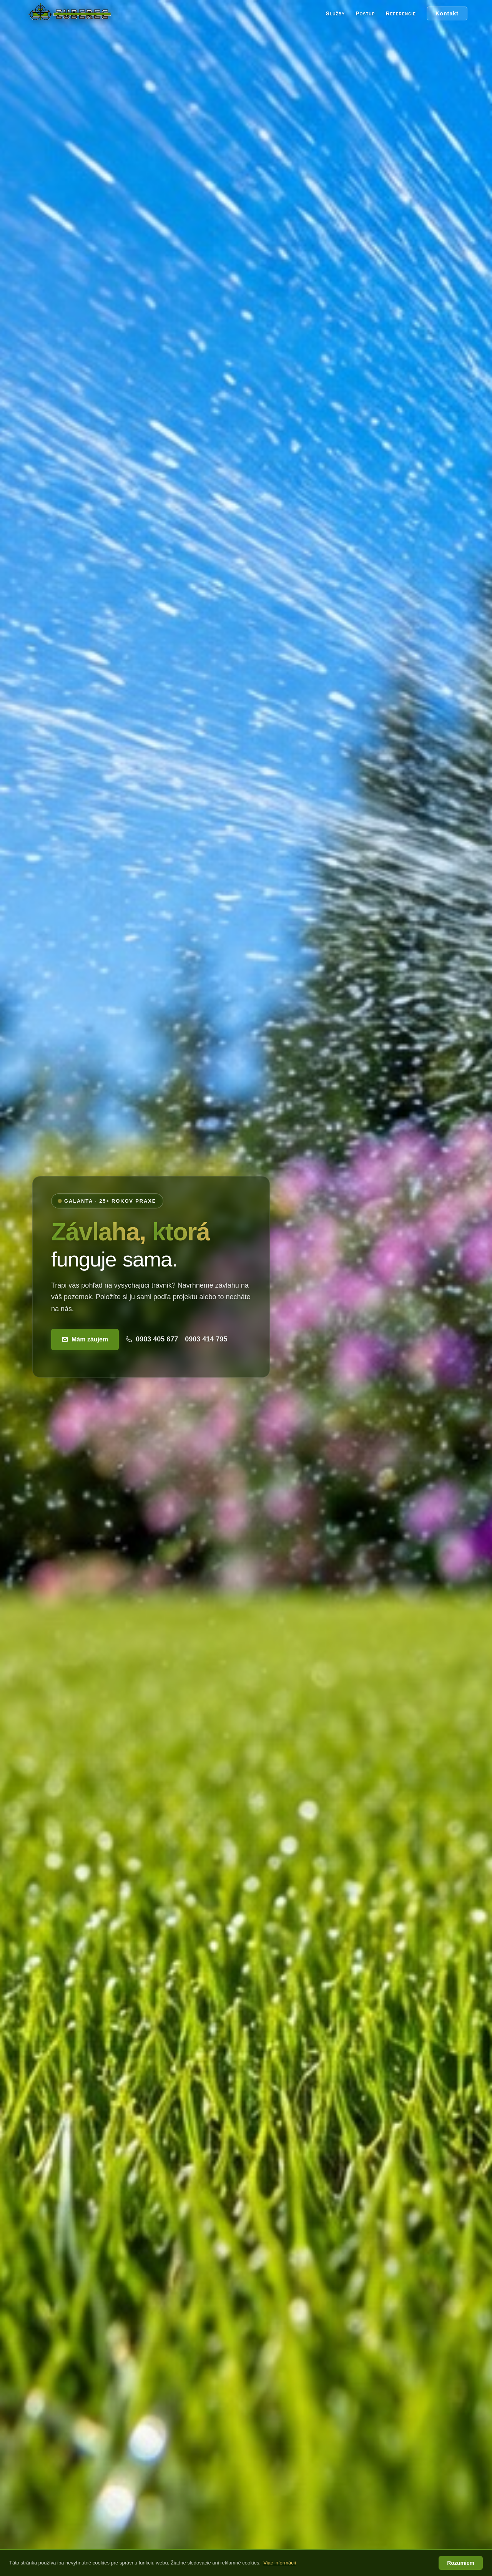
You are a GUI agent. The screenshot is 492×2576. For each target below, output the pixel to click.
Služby (335, 13)
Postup (365, 13)
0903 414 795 (206, 1339)
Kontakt (447, 13)
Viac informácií (279, 2563)
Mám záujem (85, 1339)
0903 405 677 (152, 1339)
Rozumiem (460, 2563)
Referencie (401, 13)
